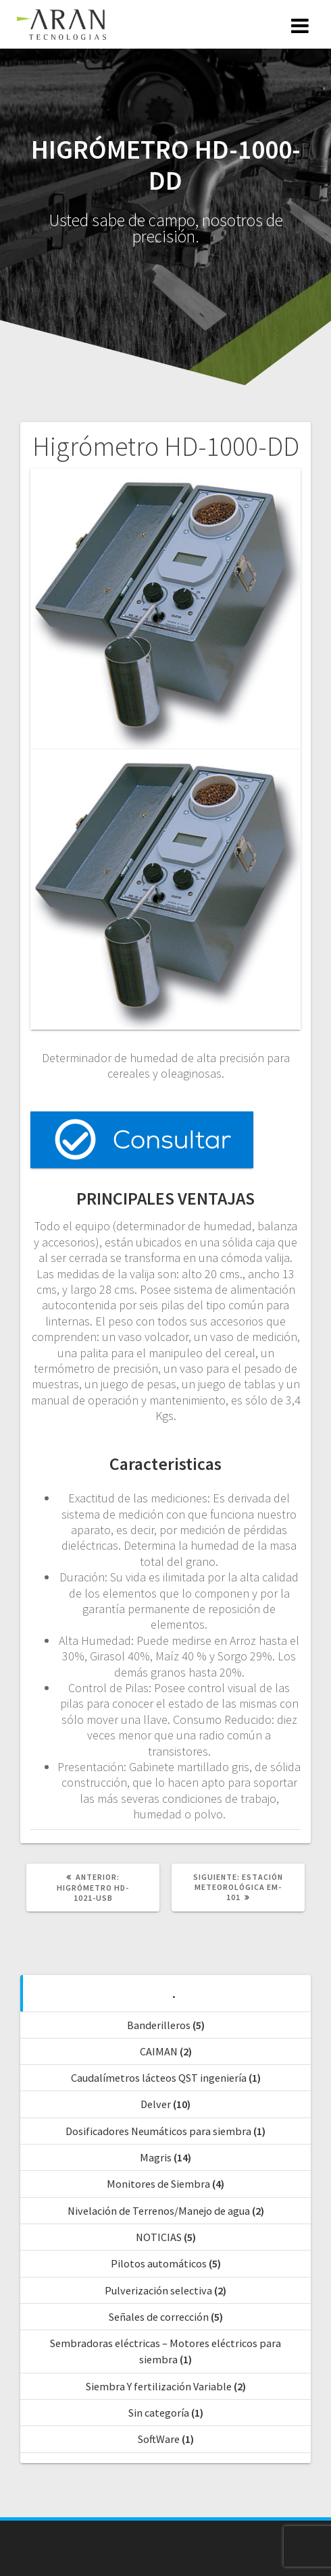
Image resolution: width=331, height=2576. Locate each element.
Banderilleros (158, 2025)
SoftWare (159, 2439)
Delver (156, 2104)
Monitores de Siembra (158, 2183)
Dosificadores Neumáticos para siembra (158, 2131)
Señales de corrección (159, 2316)
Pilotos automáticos (159, 2263)
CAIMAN (159, 2051)
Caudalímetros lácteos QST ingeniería (159, 2077)
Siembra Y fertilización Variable (159, 2386)
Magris (156, 2157)
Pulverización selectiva (158, 2290)
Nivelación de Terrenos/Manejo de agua (159, 2210)
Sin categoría (158, 2412)
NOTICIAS (159, 2237)
